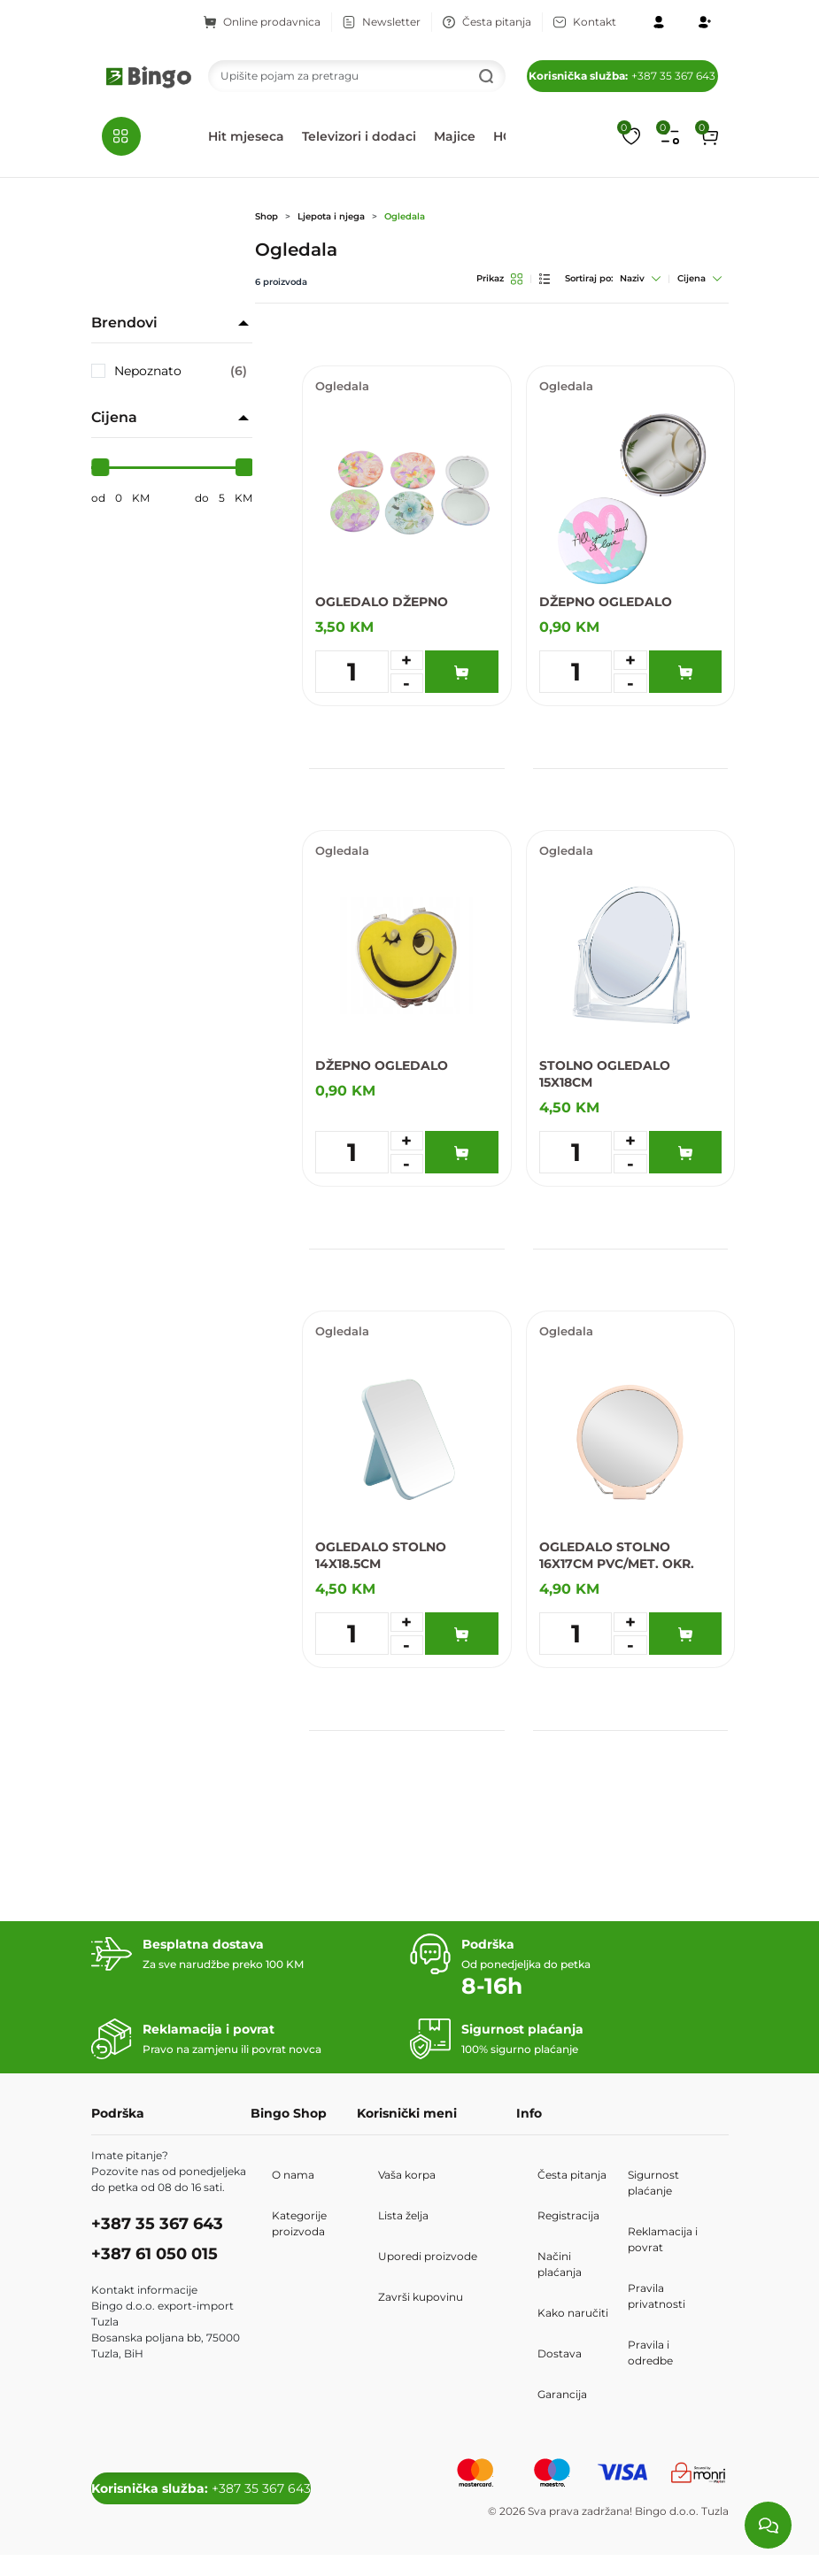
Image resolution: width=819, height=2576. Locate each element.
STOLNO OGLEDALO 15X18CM (604, 1073)
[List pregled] (544, 279)
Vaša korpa (407, 2174)
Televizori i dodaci (359, 136)
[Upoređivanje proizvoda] (670, 136)
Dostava (559, 2353)
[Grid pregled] (516, 279)
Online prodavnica (262, 21)
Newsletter (382, 21)
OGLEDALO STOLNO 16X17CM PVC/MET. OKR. (616, 1555)
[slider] (100, 467)
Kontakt (584, 21)
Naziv (640, 278)
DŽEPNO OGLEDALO (605, 602)
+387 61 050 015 (154, 2254)
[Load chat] (768, 2525)
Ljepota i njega (331, 216)
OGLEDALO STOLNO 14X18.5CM (380, 1555)
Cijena (699, 278)
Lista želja (403, 2215)
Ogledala (404, 216)
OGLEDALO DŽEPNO (381, 602)
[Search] (357, 76)
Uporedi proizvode (427, 2256)
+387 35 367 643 (622, 76)
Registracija (568, 2215)
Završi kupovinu (420, 2296)
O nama (293, 2174)
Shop (266, 216)
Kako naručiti (572, 2312)
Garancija (562, 2394)
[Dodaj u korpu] (461, 671)
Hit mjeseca (246, 136)
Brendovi (124, 322)
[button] (709, 136)
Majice (454, 136)
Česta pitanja (487, 21)
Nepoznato (181, 371)
